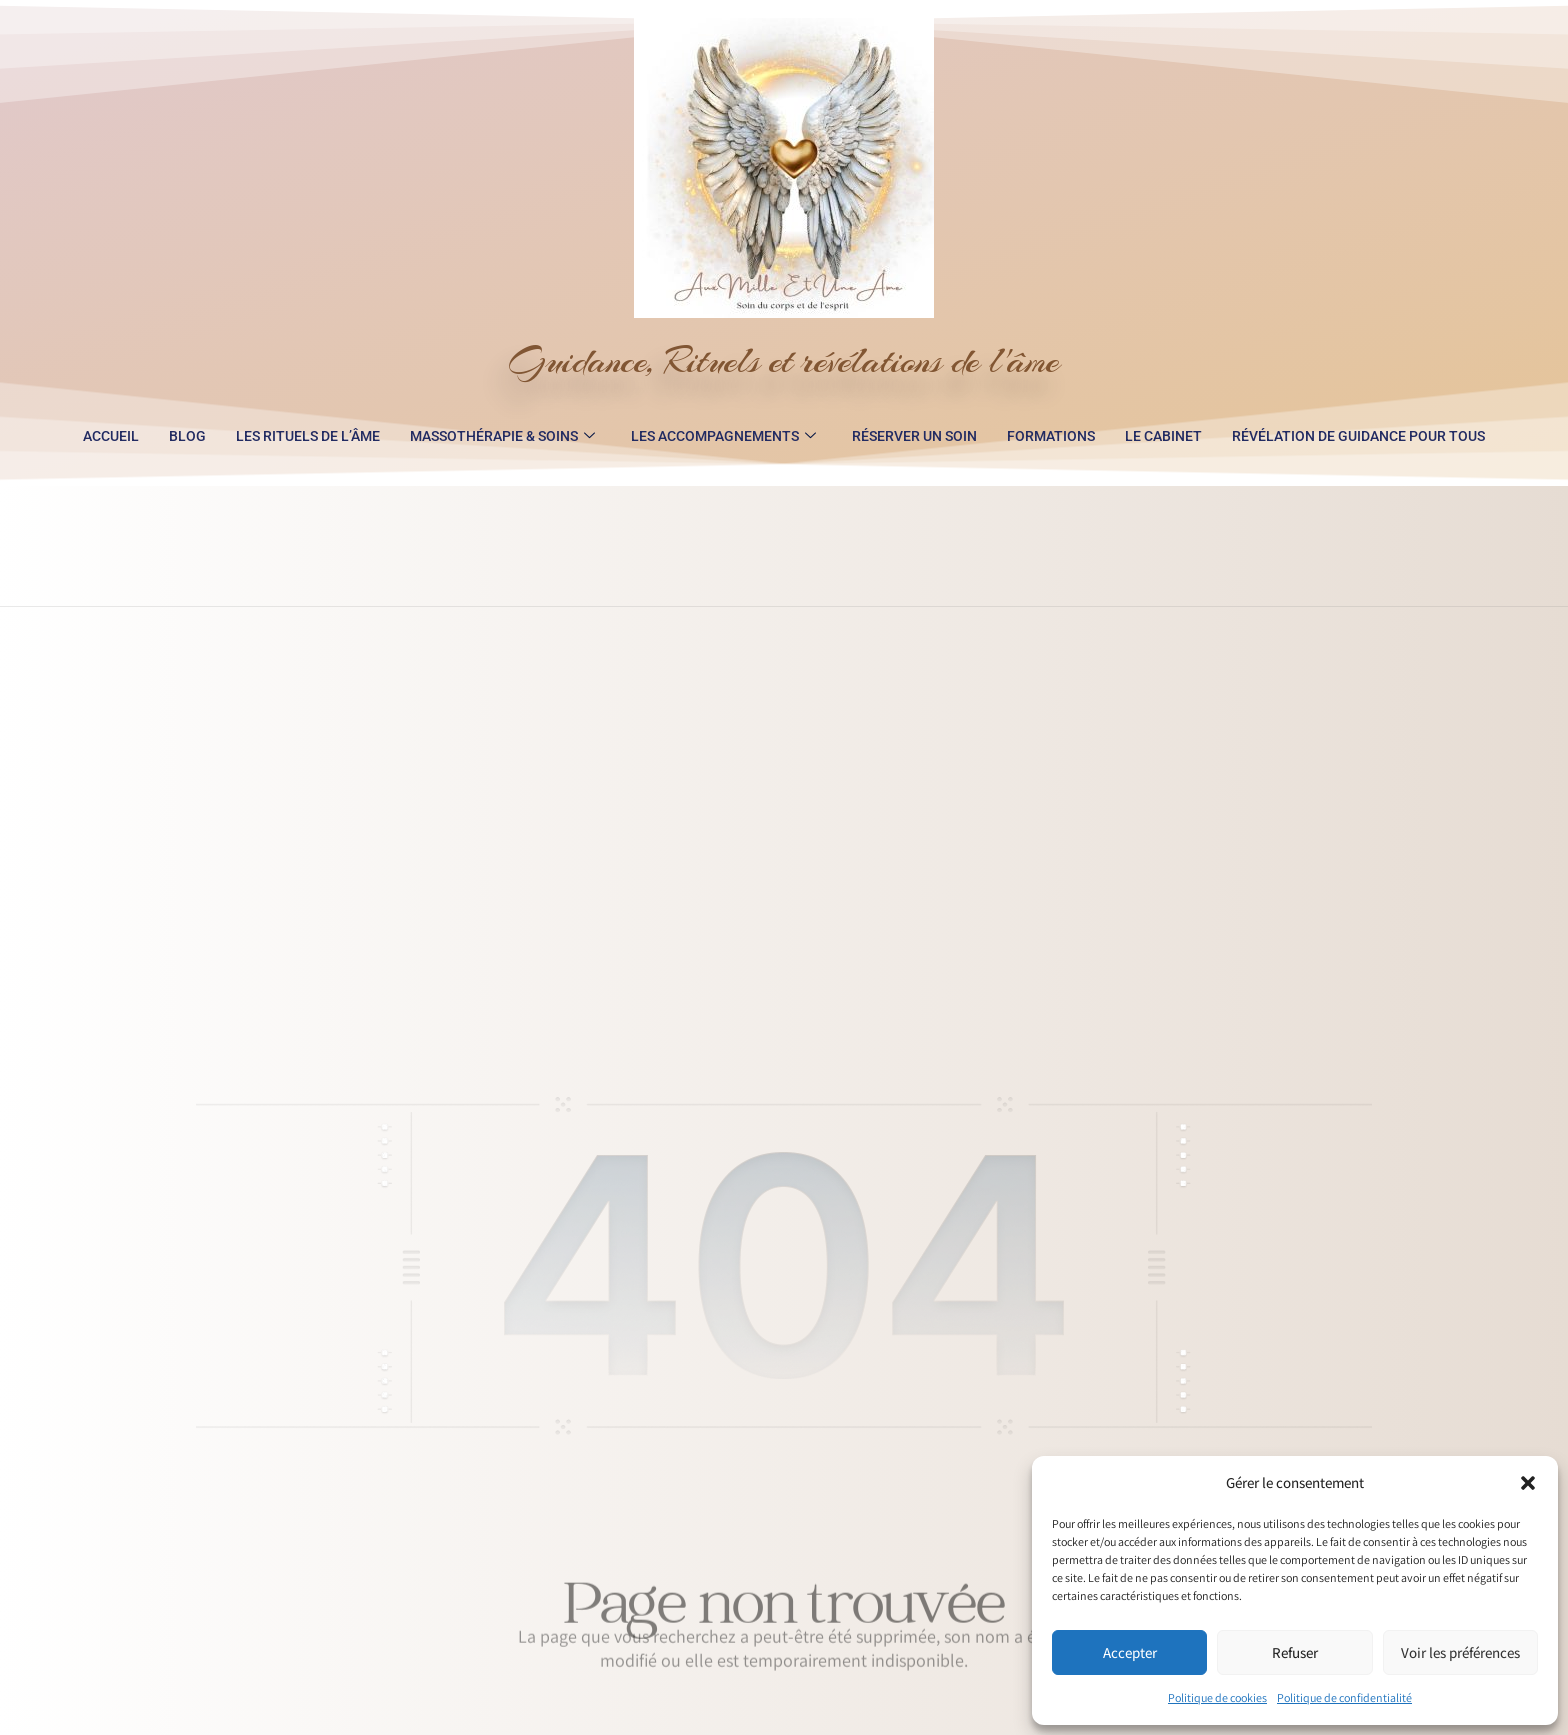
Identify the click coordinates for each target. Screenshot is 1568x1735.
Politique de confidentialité (1344, 1697)
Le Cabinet (1163, 436)
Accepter (1130, 1652)
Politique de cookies (1217, 1697)
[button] (1528, 1483)
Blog (187, 436)
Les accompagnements (723, 436)
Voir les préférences (1460, 1652)
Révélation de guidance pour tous (1358, 436)
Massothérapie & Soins (502, 436)
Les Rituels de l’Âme (308, 436)
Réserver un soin (914, 436)
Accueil (111, 436)
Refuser (1295, 1652)
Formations (1051, 436)
